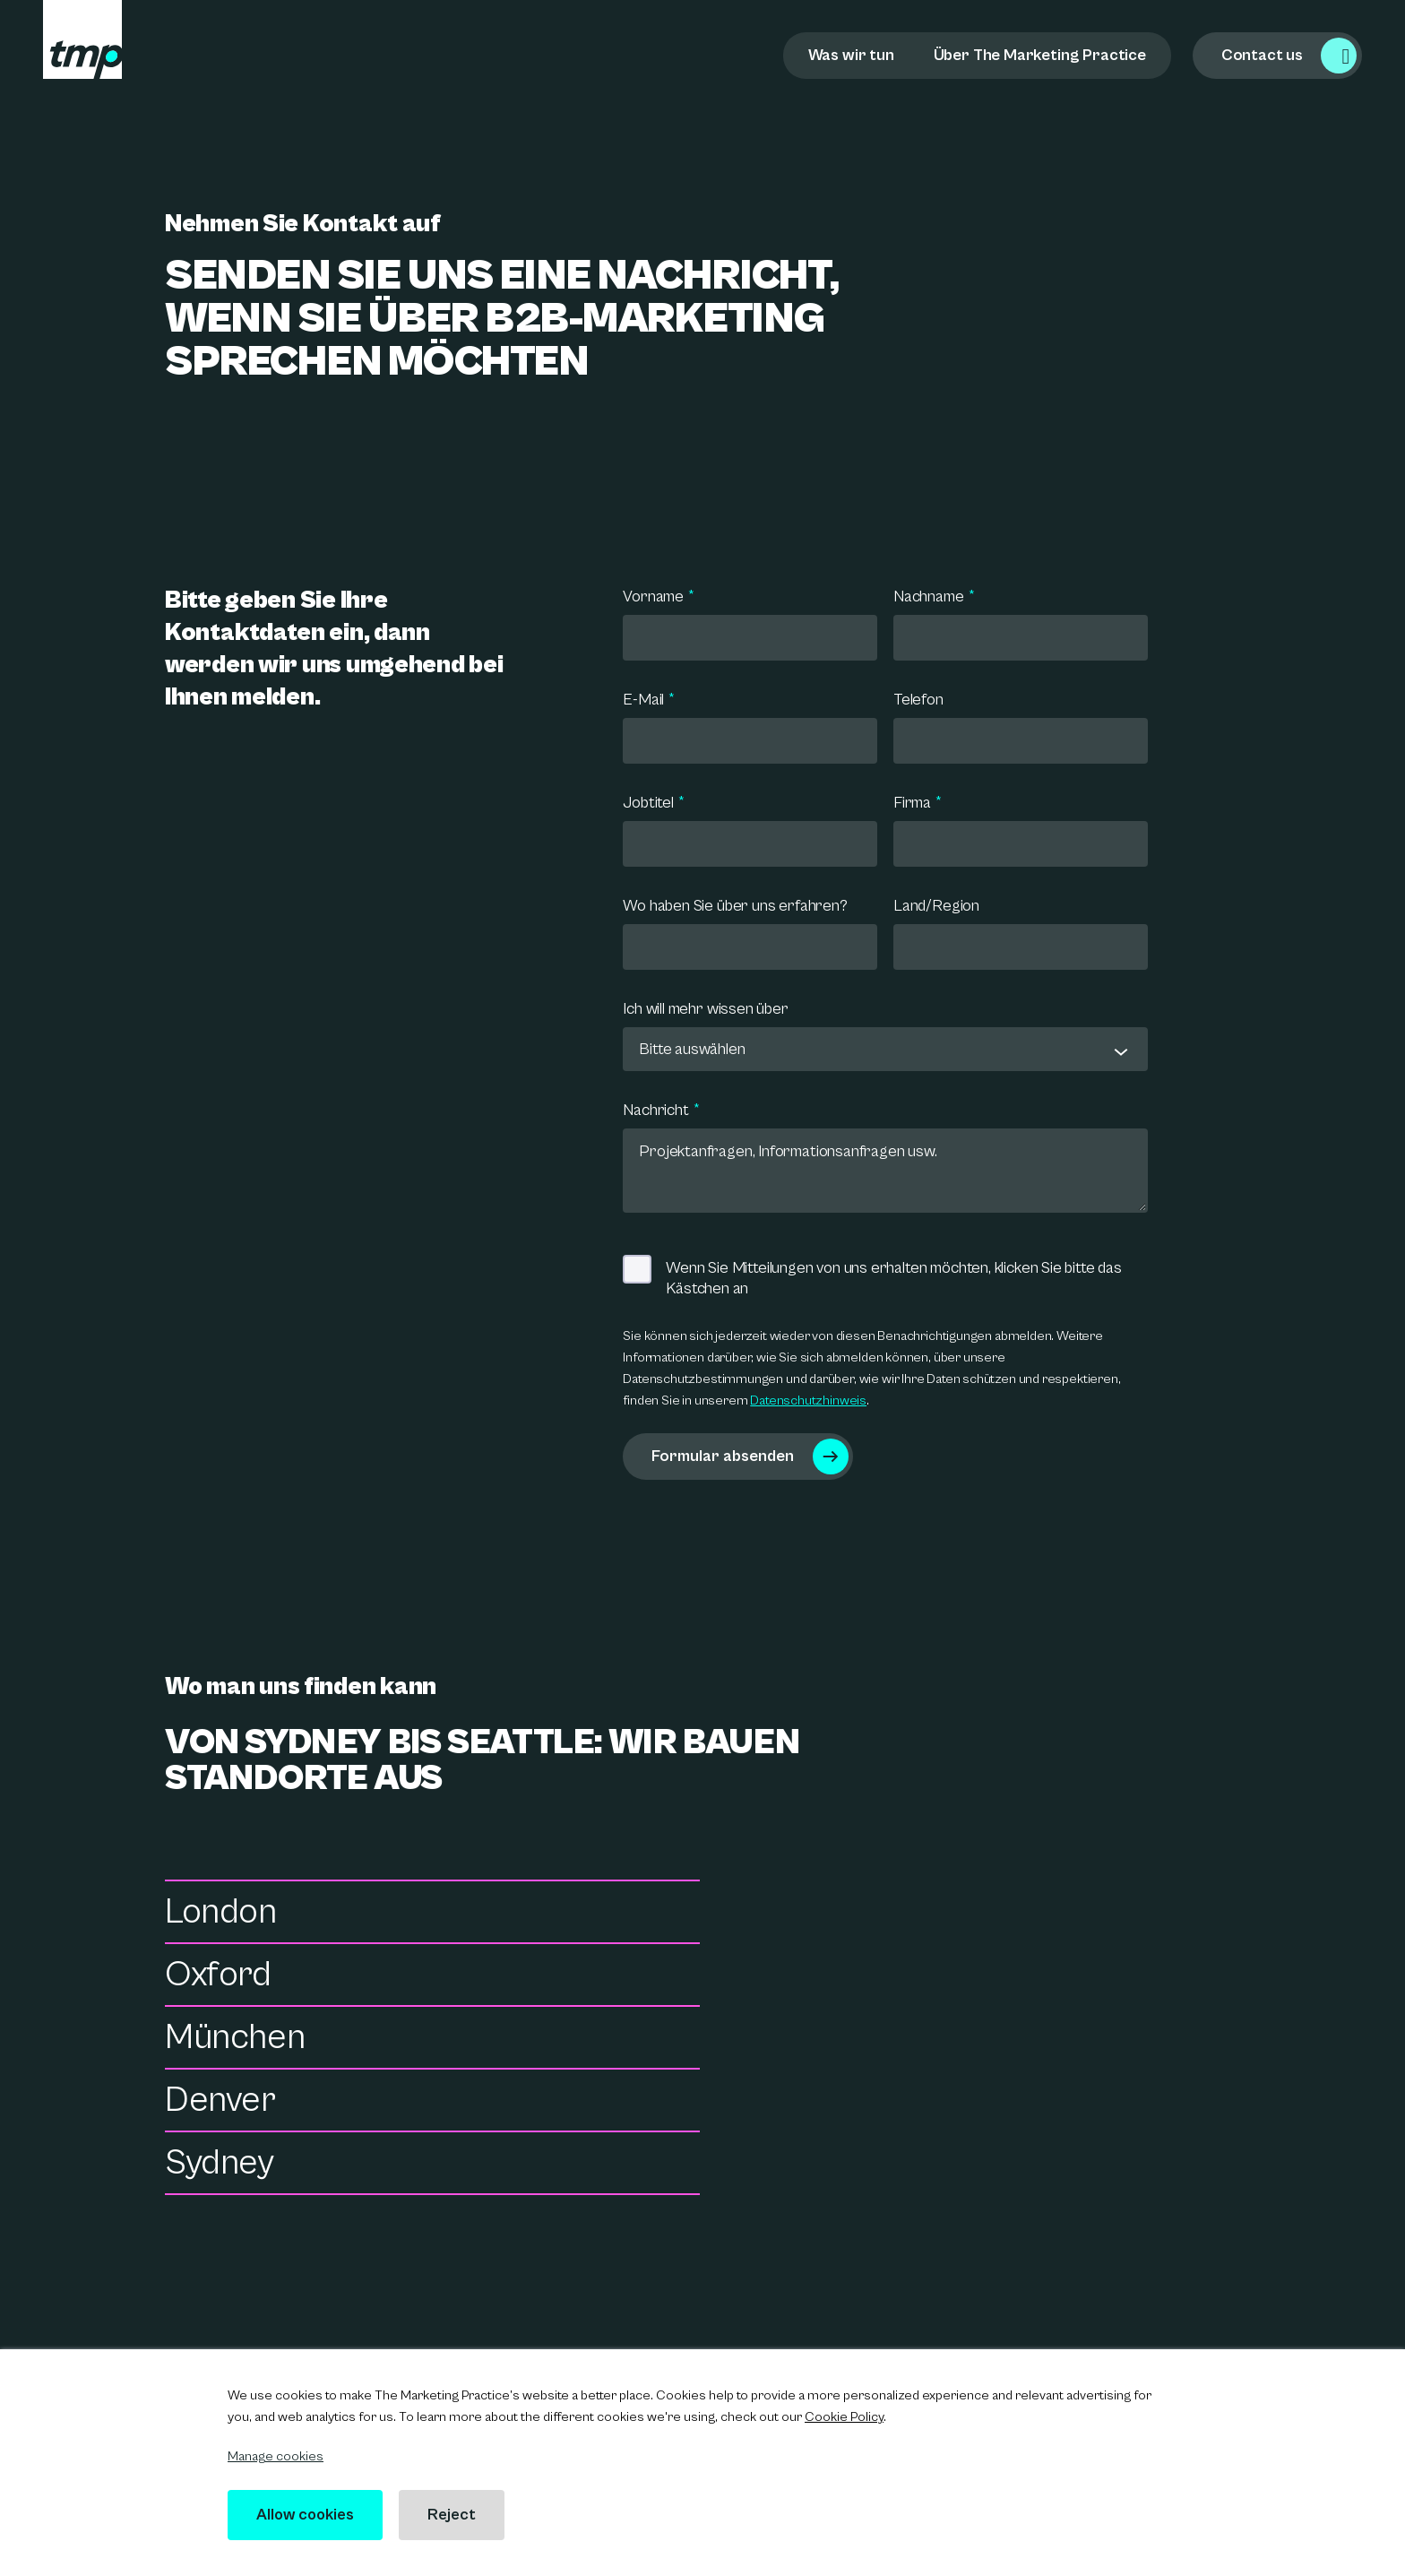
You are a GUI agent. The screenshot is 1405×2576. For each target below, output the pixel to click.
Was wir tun (851, 55)
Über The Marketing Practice (1040, 55)
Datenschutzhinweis (808, 1400)
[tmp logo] (82, 39)
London (221, 1915)
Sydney (219, 2041)
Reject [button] (457, 2514)
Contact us (1262, 55)
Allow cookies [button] (307, 2514)
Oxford (772, 1915)
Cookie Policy (844, 2417)
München (235, 1978)
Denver (774, 1978)
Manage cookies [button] (275, 2456)
